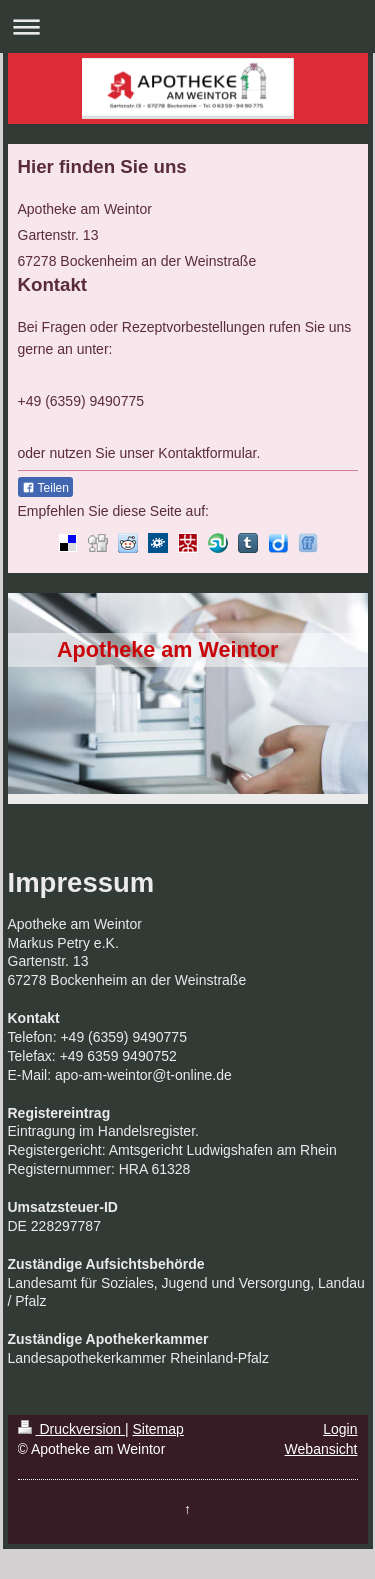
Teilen (45, 488)
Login (340, 1429)
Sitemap (158, 1429)
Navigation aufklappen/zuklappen (187, 26)
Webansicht (321, 1449)
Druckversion (71, 1429)
